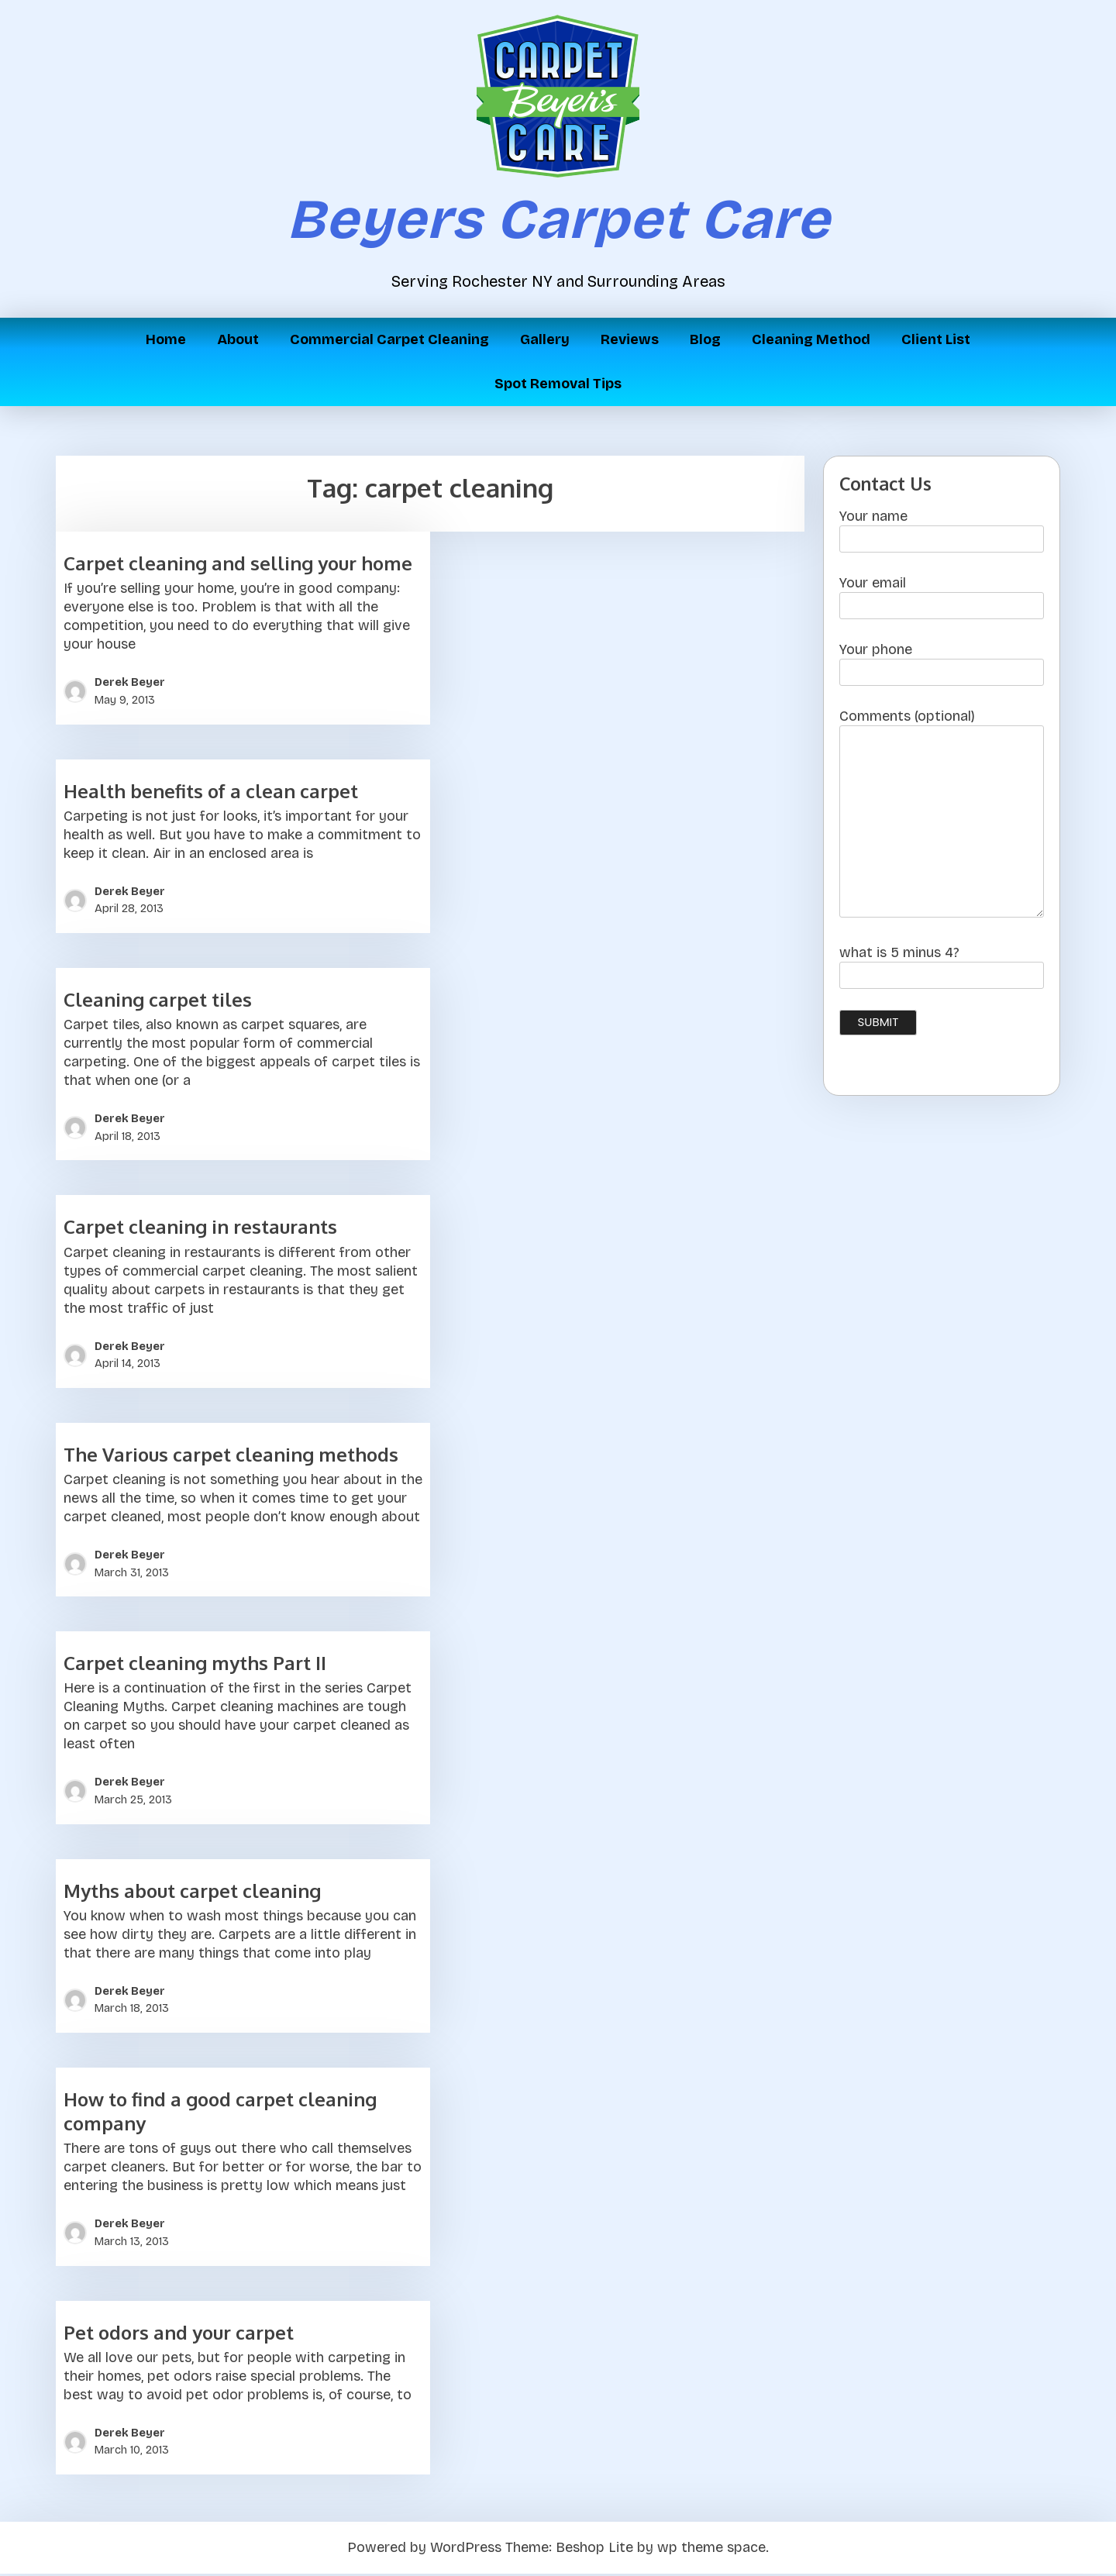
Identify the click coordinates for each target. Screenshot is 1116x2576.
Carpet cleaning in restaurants (200, 1229)
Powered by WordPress (424, 2549)
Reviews (630, 339)
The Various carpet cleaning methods (231, 1457)
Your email (941, 598)
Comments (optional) (941, 819)
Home (166, 339)
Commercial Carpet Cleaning (389, 339)
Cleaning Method (811, 339)
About (238, 339)
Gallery (545, 339)
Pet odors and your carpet (179, 2335)
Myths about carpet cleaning (192, 1893)
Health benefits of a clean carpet (211, 793)
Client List (935, 339)
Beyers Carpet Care (558, 219)
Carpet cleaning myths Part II (195, 1666)
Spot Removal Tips (558, 383)
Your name (941, 532)
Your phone (941, 665)
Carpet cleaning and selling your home (238, 566)
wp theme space (711, 2549)
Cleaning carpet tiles (158, 1002)
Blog (705, 339)
